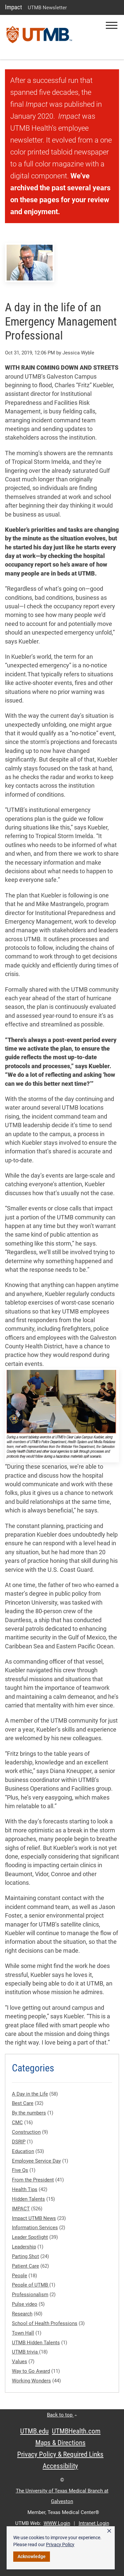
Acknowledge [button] (32, 2556)
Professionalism (30, 2295)
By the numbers (29, 2113)
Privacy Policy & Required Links (60, 2454)
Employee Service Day (36, 2161)
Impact (13, 7)
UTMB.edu (34, 2431)
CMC (17, 2122)
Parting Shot (25, 2256)
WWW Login (57, 2523)
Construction (26, 2132)
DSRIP (18, 2142)
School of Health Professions (44, 2323)
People (19, 2276)
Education (23, 2151)
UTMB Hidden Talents (36, 2343)
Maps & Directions (60, 2443)
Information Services (35, 2228)
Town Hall (23, 2333)
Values (19, 2361)
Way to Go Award (31, 2371)
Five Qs (20, 2170)
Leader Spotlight (30, 2237)
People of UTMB (30, 2285)
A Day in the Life (30, 2094)
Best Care (22, 2103)
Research (22, 2314)
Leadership (24, 2247)
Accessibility (60, 2466)
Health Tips (24, 2189)
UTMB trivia (25, 2352)
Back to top (62, 2415)
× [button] (109, 2531)
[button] (111, 25)
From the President (33, 2180)
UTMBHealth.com (76, 2431)
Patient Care (25, 2266)
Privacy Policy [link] (60, 2544)
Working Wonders (31, 2381)
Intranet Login (94, 2523)
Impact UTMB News (34, 2218)
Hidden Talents (28, 2199)
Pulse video (24, 2304)
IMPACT (21, 2209)
